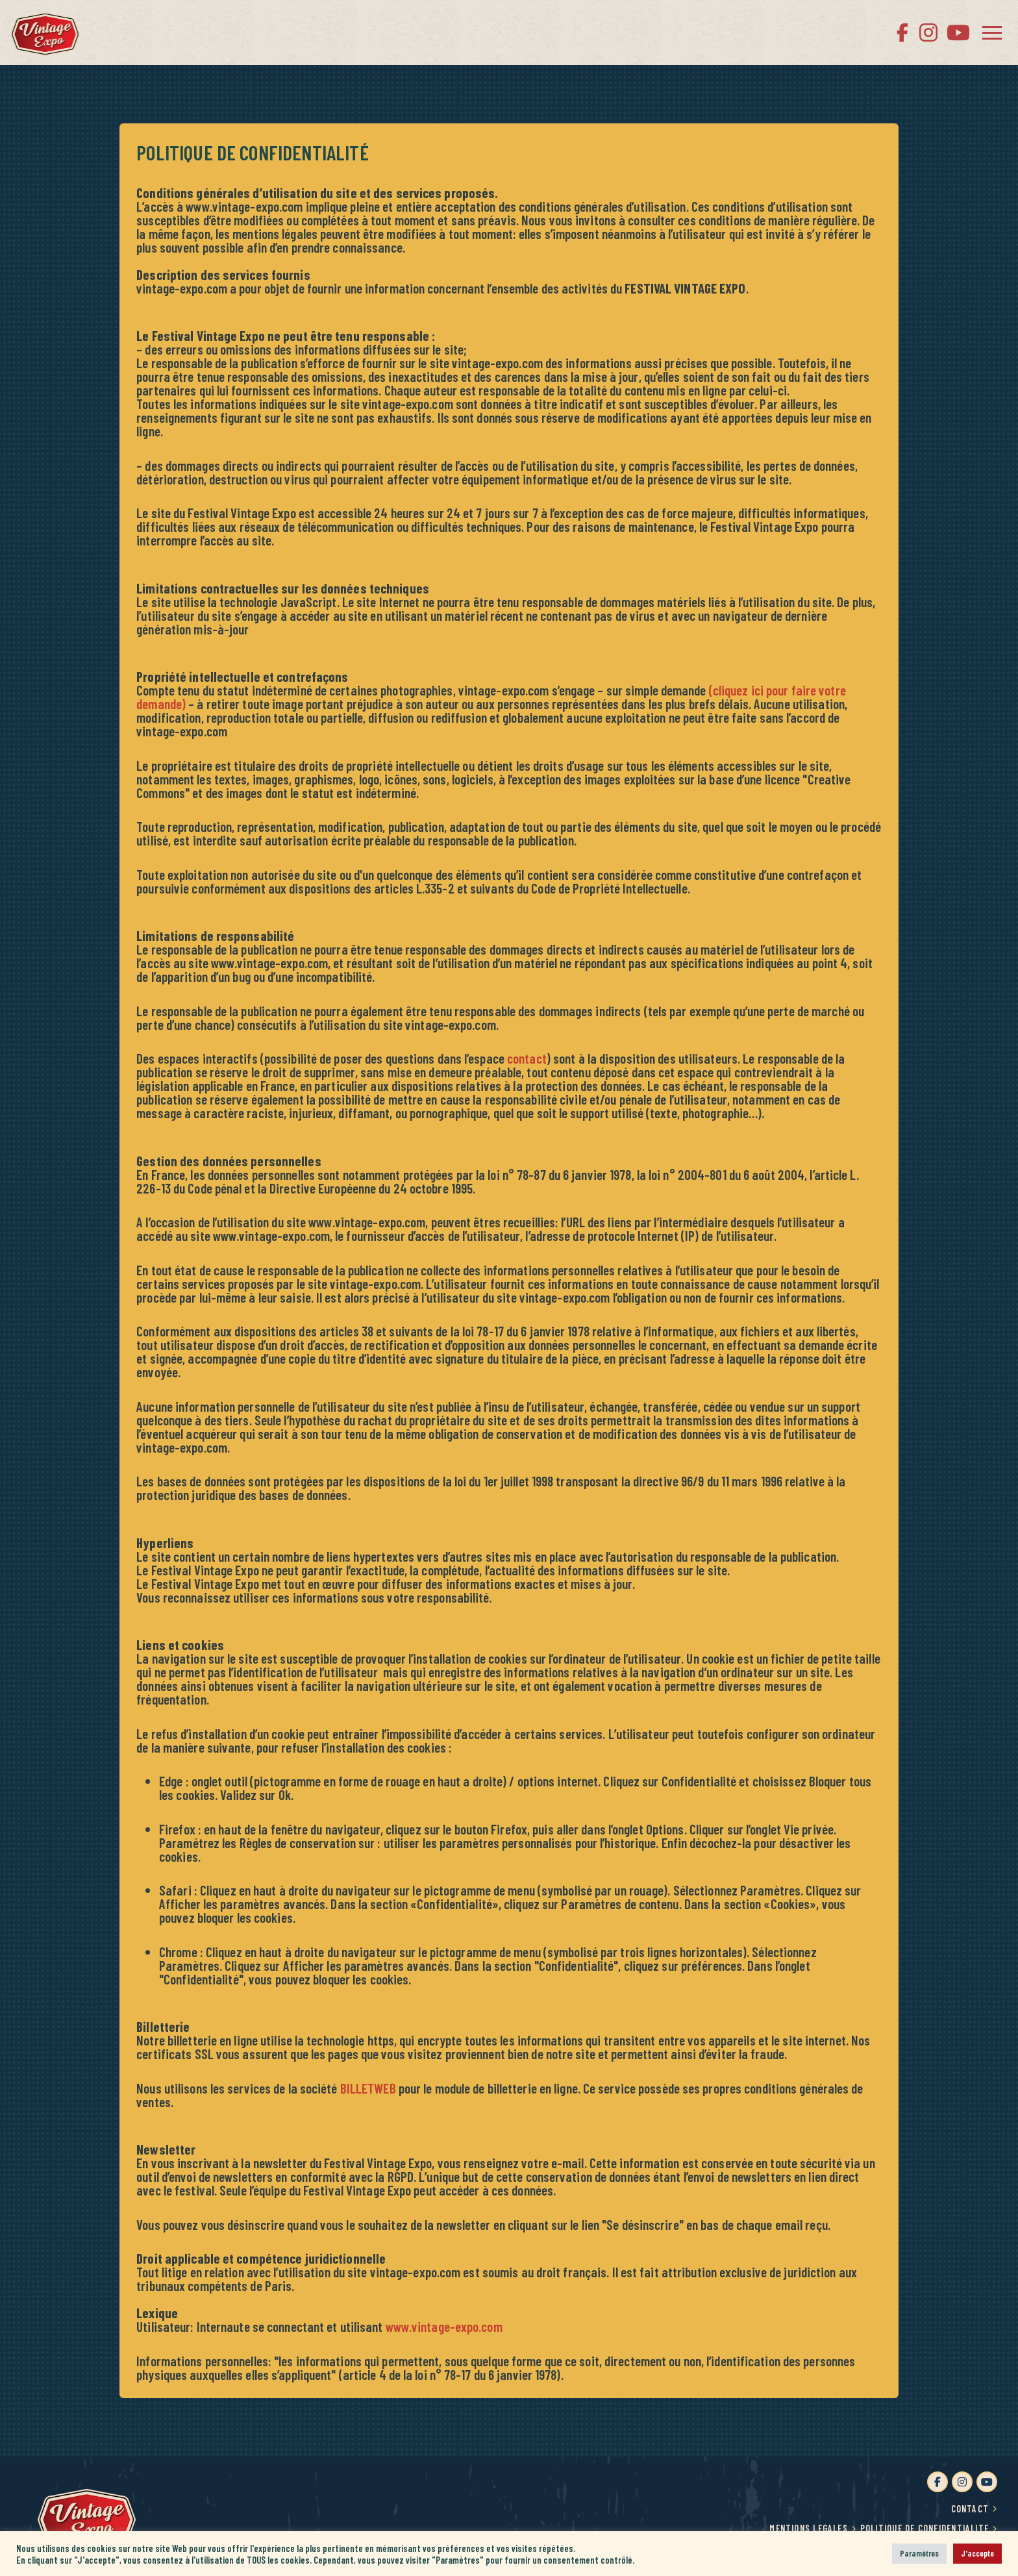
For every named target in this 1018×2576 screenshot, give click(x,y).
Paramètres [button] (919, 2553)
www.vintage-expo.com (444, 2326)
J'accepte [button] (977, 2553)
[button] (992, 32)
